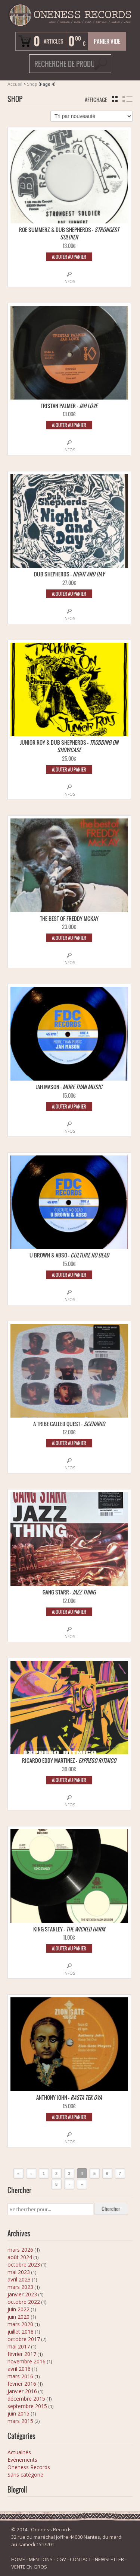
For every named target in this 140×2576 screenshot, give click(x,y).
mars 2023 (20, 2286)
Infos (69, 281)
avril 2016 (19, 2368)
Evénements (22, 2459)
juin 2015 (18, 2413)
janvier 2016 (22, 2391)
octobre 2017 (23, 2339)
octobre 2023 (23, 2264)
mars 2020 (20, 2324)
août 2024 (19, 2257)
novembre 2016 (26, 2361)
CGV (61, 2559)
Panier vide (107, 41)
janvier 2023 (22, 2294)
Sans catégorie (25, 2474)
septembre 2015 (27, 2406)
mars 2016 (20, 2376)
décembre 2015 (26, 2398)
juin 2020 (18, 2316)
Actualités (19, 2452)
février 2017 (21, 2353)
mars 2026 (20, 2249)
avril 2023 (19, 2279)
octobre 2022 (23, 2301)
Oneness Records (28, 2467)
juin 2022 (18, 2309)
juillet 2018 (20, 2331)
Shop (32, 84)
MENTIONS (41, 2559)
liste (127, 99)
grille (115, 99)
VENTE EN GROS (29, 2566)
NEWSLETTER (109, 2559)
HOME (18, 2559)
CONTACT (80, 2559)
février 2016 (21, 2383)
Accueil (14, 84)
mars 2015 (20, 2420)
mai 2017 (18, 2346)
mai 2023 (18, 2272)
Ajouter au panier (69, 257)
